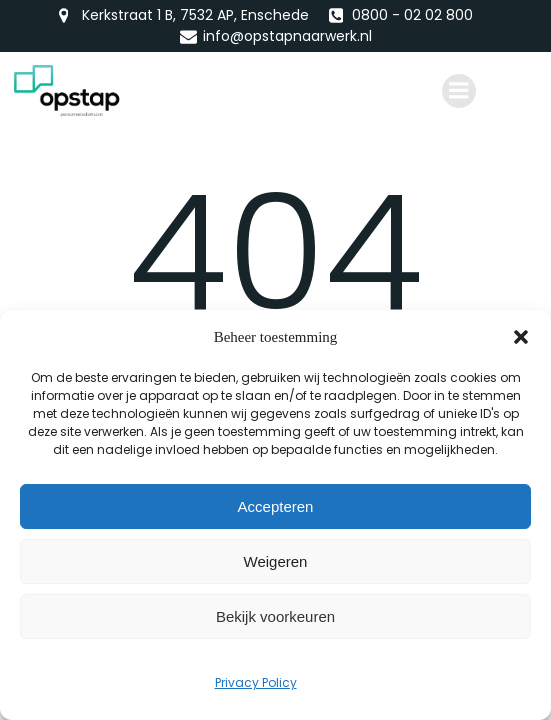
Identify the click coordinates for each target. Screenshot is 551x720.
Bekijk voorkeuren (275, 616)
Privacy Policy (256, 682)
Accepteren (276, 506)
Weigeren (276, 561)
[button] (521, 337)
